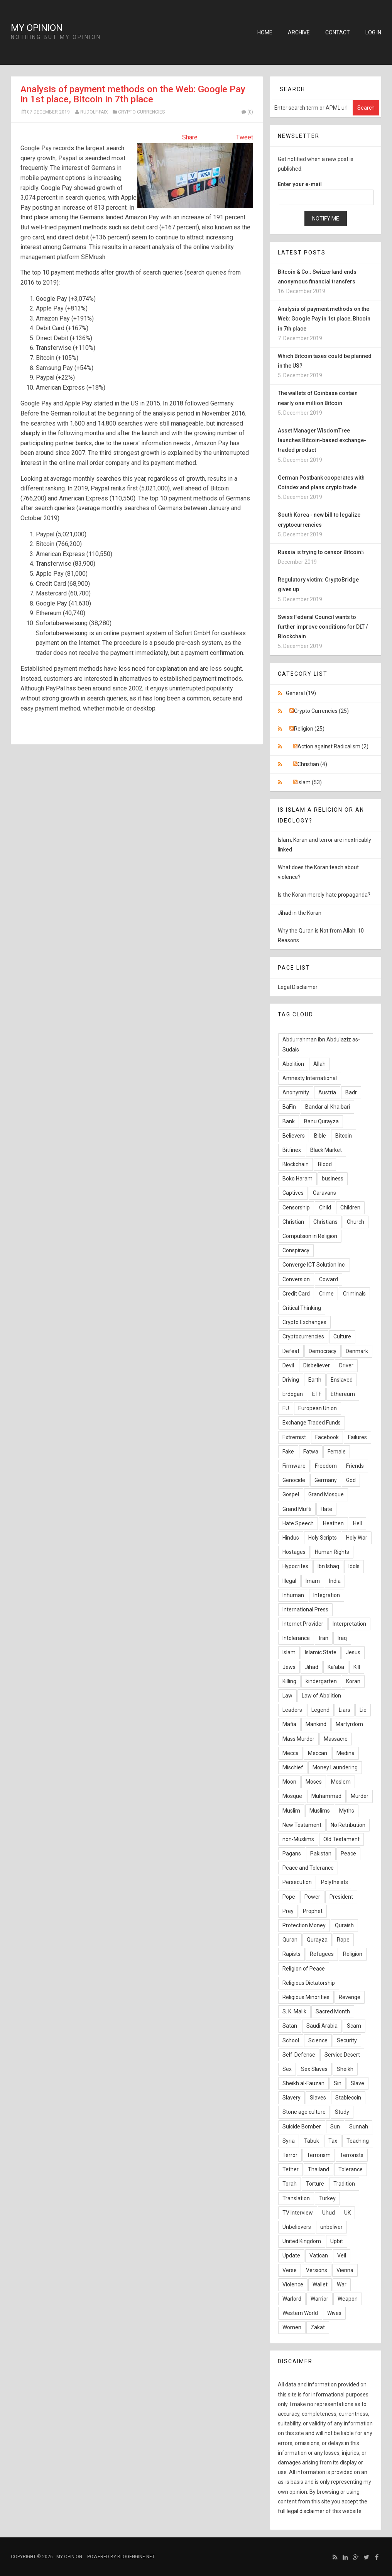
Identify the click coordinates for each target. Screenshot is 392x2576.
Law (287, 1695)
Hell (357, 1523)
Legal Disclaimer (298, 987)
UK (347, 2213)
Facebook (327, 1437)
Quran (289, 1940)
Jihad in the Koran (299, 913)
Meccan (317, 1753)
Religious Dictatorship (308, 1983)
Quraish (344, 1925)
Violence (292, 2284)
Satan (289, 2026)
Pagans (291, 1853)
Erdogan (292, 1394)
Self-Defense (298, 2055)
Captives (293, 1193)
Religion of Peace (303, 1968)
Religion (352, 1954)
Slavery (291, 2097)
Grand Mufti (296, 1509)
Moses (314, 1782)
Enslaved (342, 1380)
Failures (357, 1437)
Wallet (320, 2284)
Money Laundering (335, 1767)
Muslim (291, 1811)
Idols (354, 1566)
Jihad (311, 1667)
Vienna (344, 2270)
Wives (334, 2313)
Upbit (336, 2241)
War (341, 2284)
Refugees (322, 1954)
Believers (293, 1136)
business (332, 1178)
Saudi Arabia (322, 2026)
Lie (363, 1710)
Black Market (326, 1150)
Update (291, 2255)
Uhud (328, 2213)
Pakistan (320, 1853)
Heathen (333, 1523)
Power (312, 1897)
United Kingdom (301, 2241)
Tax (332, 2141)
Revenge (349, 1997)
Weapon (348, 2299)
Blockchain (295, 1164)
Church (355, 1222)
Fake (288, 1451)
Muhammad (326, 1796)
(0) (247, 112)
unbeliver (331, 2227)
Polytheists (334, 1882)
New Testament (301, 1825)
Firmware (294, 1466)
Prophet (313, 1911)
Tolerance (350, 2169)
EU (285, 1408)
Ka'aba (336, 1667)
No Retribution (348, 1825)
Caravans (324, 1193)
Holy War (356, 1538)
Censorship (296, 1207)
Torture (315, 2184)
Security (347, 2040)
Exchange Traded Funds (311, 1422)
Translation (296, 2198)
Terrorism (319, 2155)
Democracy (322, 1351)
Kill (356, 1667)
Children (350, 1207)
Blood (325, 1164)
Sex (287, 2069)
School (290, 2040)
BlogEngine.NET (136, 2556)
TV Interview (297, 2213)
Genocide (293, 1480)
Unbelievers (296, 2227)
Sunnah (358, 2126)
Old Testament (341, 1839)
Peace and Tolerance (308, 1868)
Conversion (296, 1279)
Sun (335, 2126)
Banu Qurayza (321, 1121)
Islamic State (320, 1652)
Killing (289, 1681)
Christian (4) (312, 764)
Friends (355, 1466)
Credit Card (296, 1294)
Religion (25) (309, 729)
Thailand (318, 2169)
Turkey (327, 2198)
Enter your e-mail (300, 184)
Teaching (357, 2141)
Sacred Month (333, 2011)
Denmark (357, 1351)
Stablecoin (348, 2097)
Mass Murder (298, 1739)
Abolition (293, 1064)
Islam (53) (309, 782)
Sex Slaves (314, 2069)
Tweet (244, 137)
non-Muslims (298, 1839)
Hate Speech (298, 1523)
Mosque (292, 1796)
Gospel (290, 1494)
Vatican (318, 2255)
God (351, 1480)
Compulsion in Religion (309, 1236)
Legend (320, 1710)
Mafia (289, 1724)
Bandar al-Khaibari (327, 1107)
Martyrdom (349, 1724)
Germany (325, 1480)
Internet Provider (302, 1624)
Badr (351, 1092)
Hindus (290, 1538)
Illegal (289, 1581)
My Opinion (37, 27)
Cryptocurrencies (303, 1336)
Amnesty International (309, 1078)
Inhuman (293, 1595)
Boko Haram (297, 1178)
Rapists (291, 1954)
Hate (326, 1509)
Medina (345, 1753)
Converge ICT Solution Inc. (314, 1265)
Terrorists (351, 2155)
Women (291, 2327)
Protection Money (304, 1925)
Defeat (290, 1351)
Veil (341, 2255)
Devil (288, 1365)
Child (325, 1207)
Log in (373, 32)
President (341, 1897)
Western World (300, 2313)
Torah (289, 2184)
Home (264, 32)
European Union (317, 1408)
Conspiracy (295, 1250)
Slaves (318, 2097)
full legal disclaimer (301, 2511)
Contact (337, 32)
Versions (316, 2270)
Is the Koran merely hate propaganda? (324, 895)
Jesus (353, 1652)
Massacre (336, 1739)
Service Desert (342, 2055)
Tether (290, 2169)
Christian (293, 1222)
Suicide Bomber (301, 2126)
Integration (326, 1595)
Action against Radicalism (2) (332, 746)
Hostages (294, 1552)
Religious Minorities (305, 1997)
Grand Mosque (326, 1494)
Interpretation (349, 1624)
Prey (288, 1911)
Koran (353, 1681)
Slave (357, 2083)
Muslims (319, 1811)
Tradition (344, 2184)
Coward (328, 1279)
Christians (325, 1222)
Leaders (292, 1710)
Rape (343, 1940)
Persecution (297, 1882)
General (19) (301, 693)
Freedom (326, 1466)
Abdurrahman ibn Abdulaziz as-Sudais (321, 1044)
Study (342, 2112)
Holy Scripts (322, 1538)
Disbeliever (316, 1365)
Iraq (342, 1638)
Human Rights (332, 1552)
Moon (289, 1782)
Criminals (354, 1294)
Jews (289, 1667)
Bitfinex (291, 1150)
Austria (327, 1092)
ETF (316, 1394)
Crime (326, 1294)
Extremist (294, 1437)
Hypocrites (295, 1566)
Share (190, 137)
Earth (314, 1380)
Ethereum (343, 1394)
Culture (342, 1336)
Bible (320, 1136)
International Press (305, 1609)
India (335, 1581)
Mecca (290, 1753)
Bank (288, 1121)
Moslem (341, 1782)
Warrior (319, 2299)
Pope (288, 1897)
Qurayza (317, 1940)
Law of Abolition (321, 1695)
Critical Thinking (301, 1308)
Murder (359, 1796)
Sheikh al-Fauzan (303, 2083)
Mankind (316, 1724)
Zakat (318, 2327)
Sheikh (345, 2069)
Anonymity (295, 1092)
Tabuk (311, 2141)
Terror (289, 2155)
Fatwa (310, 1451)
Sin (337, 2083)
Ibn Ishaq (328, 1566)
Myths (346, 1811)
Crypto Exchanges (304, 1322)
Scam (354, 2026)
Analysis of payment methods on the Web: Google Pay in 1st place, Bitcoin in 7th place (132, 94)
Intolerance (296, 1638)
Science (318, 2040)
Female (337, 1451)
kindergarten (321, 1681)
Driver (346, 1365)
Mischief (292, 1767)
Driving (290, 1380)
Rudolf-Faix (94, 112)
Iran (323, 1638)
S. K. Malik (294, 2011)
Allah (319, 1064)
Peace (348, 1853)
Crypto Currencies (141, 112)
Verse (289, 2270)
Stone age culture (304, 2112)
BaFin (289, 1107)
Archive (299, 32)
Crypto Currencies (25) (321, 711)
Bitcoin (343, 1136)
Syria (288, 2141)
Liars (344, 1710)
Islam (289, 1652)
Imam (313, 1581)
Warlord (291, 2299)
